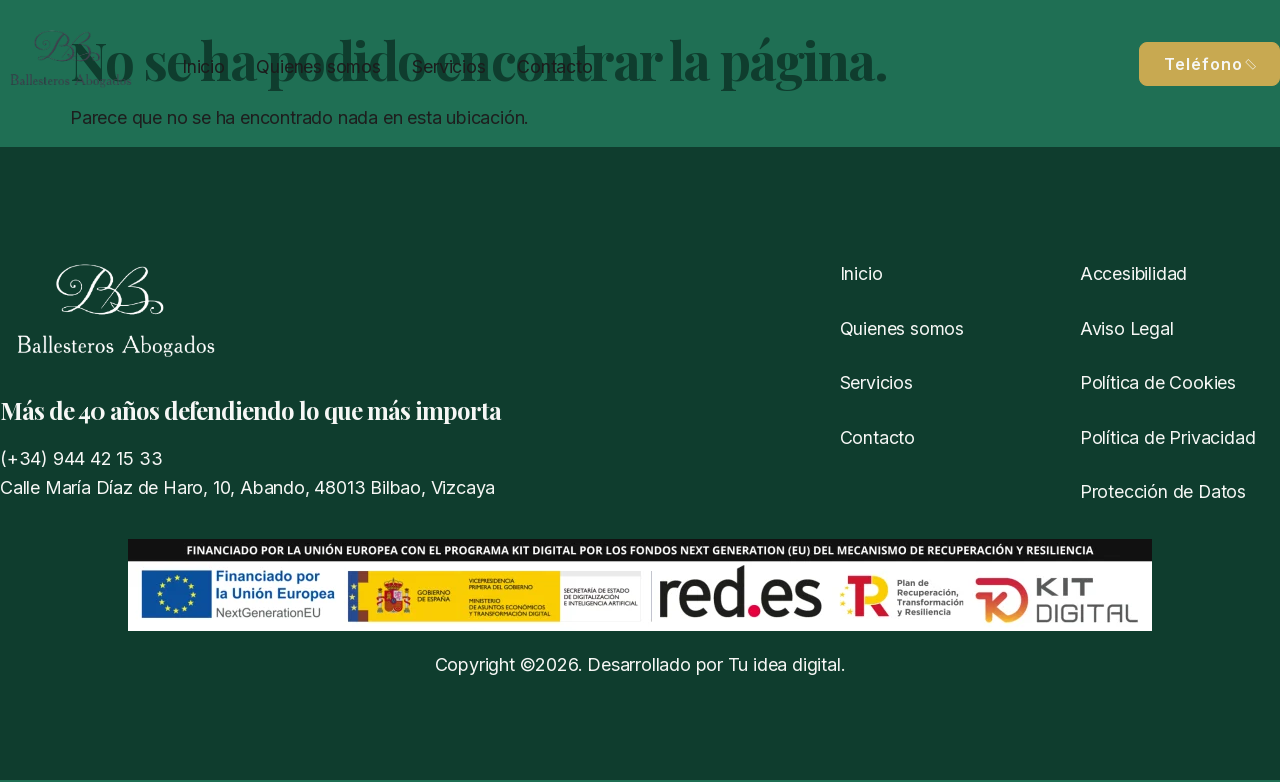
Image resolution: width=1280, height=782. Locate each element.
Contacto (549, 65)
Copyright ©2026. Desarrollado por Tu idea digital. (640, 666)
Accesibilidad (1134, 273)
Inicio (202, 65)
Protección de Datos (1163, 492)
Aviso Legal (1127, 328)
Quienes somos (316, 65)
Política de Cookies (1158, 383)
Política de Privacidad (1168, 438)
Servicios (445, 65)
